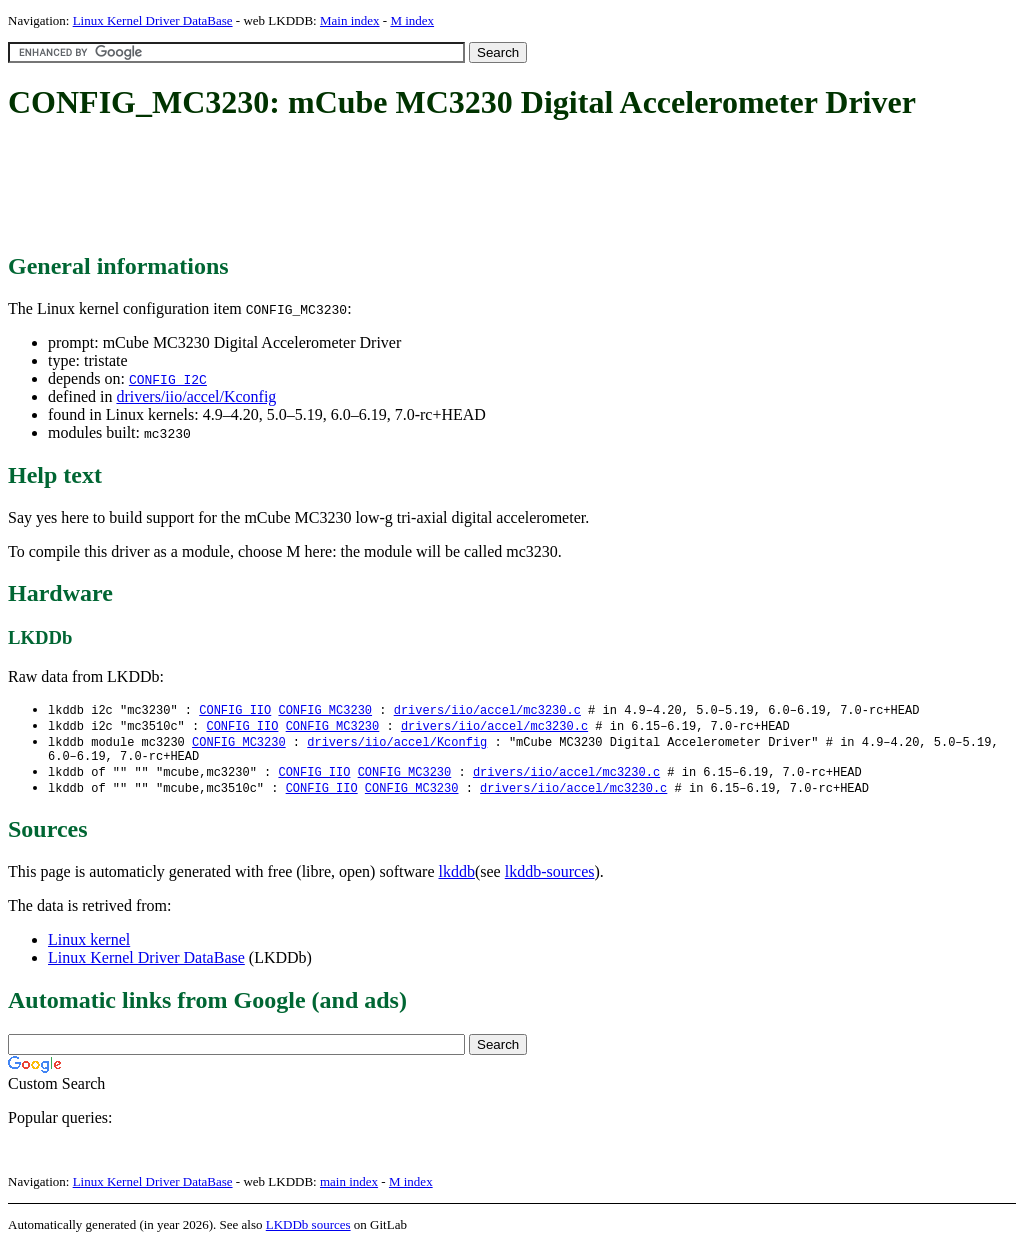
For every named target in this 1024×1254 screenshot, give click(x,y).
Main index (350, 20)
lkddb (457, 879)
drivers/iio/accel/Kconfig (196, 396)
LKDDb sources (308, 1232)
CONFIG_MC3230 (325, 710)
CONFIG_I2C (168, 379)
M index (412, 20)
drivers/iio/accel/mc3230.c (487, 710)
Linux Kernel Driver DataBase (153, 20)
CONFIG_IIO (235, 710)
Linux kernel (89, 947)
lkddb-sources (550, 879)
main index (349, 1189)
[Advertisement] (372, 188)
